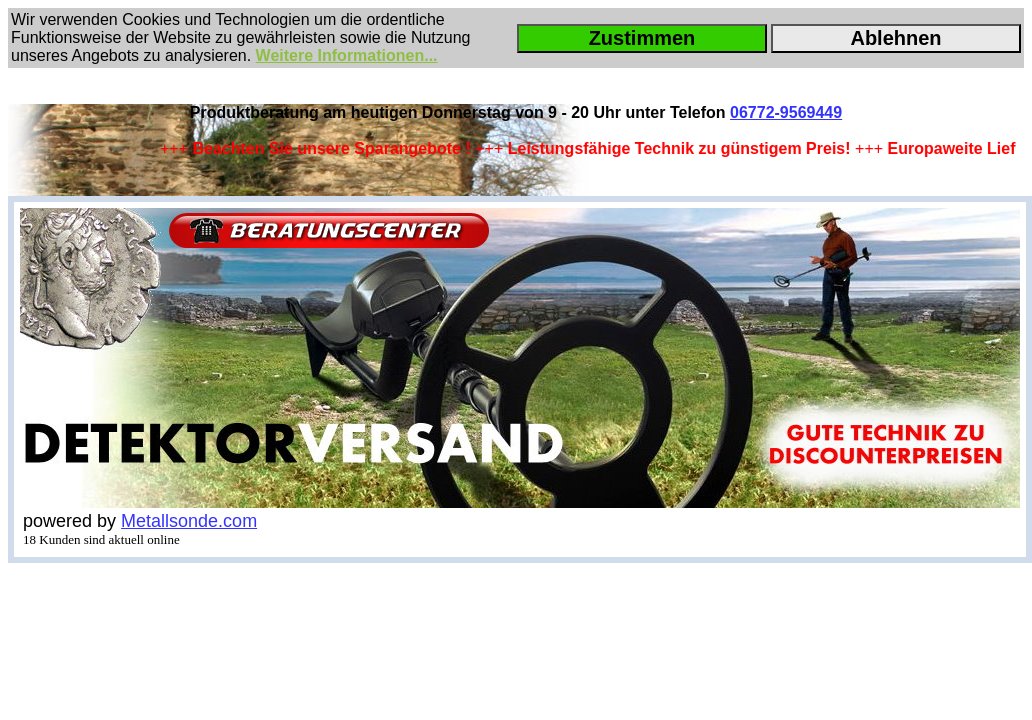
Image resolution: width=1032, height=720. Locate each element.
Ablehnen (895, 38)
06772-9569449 (786, 112)
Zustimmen (642, 38)
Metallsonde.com (189, 521)
